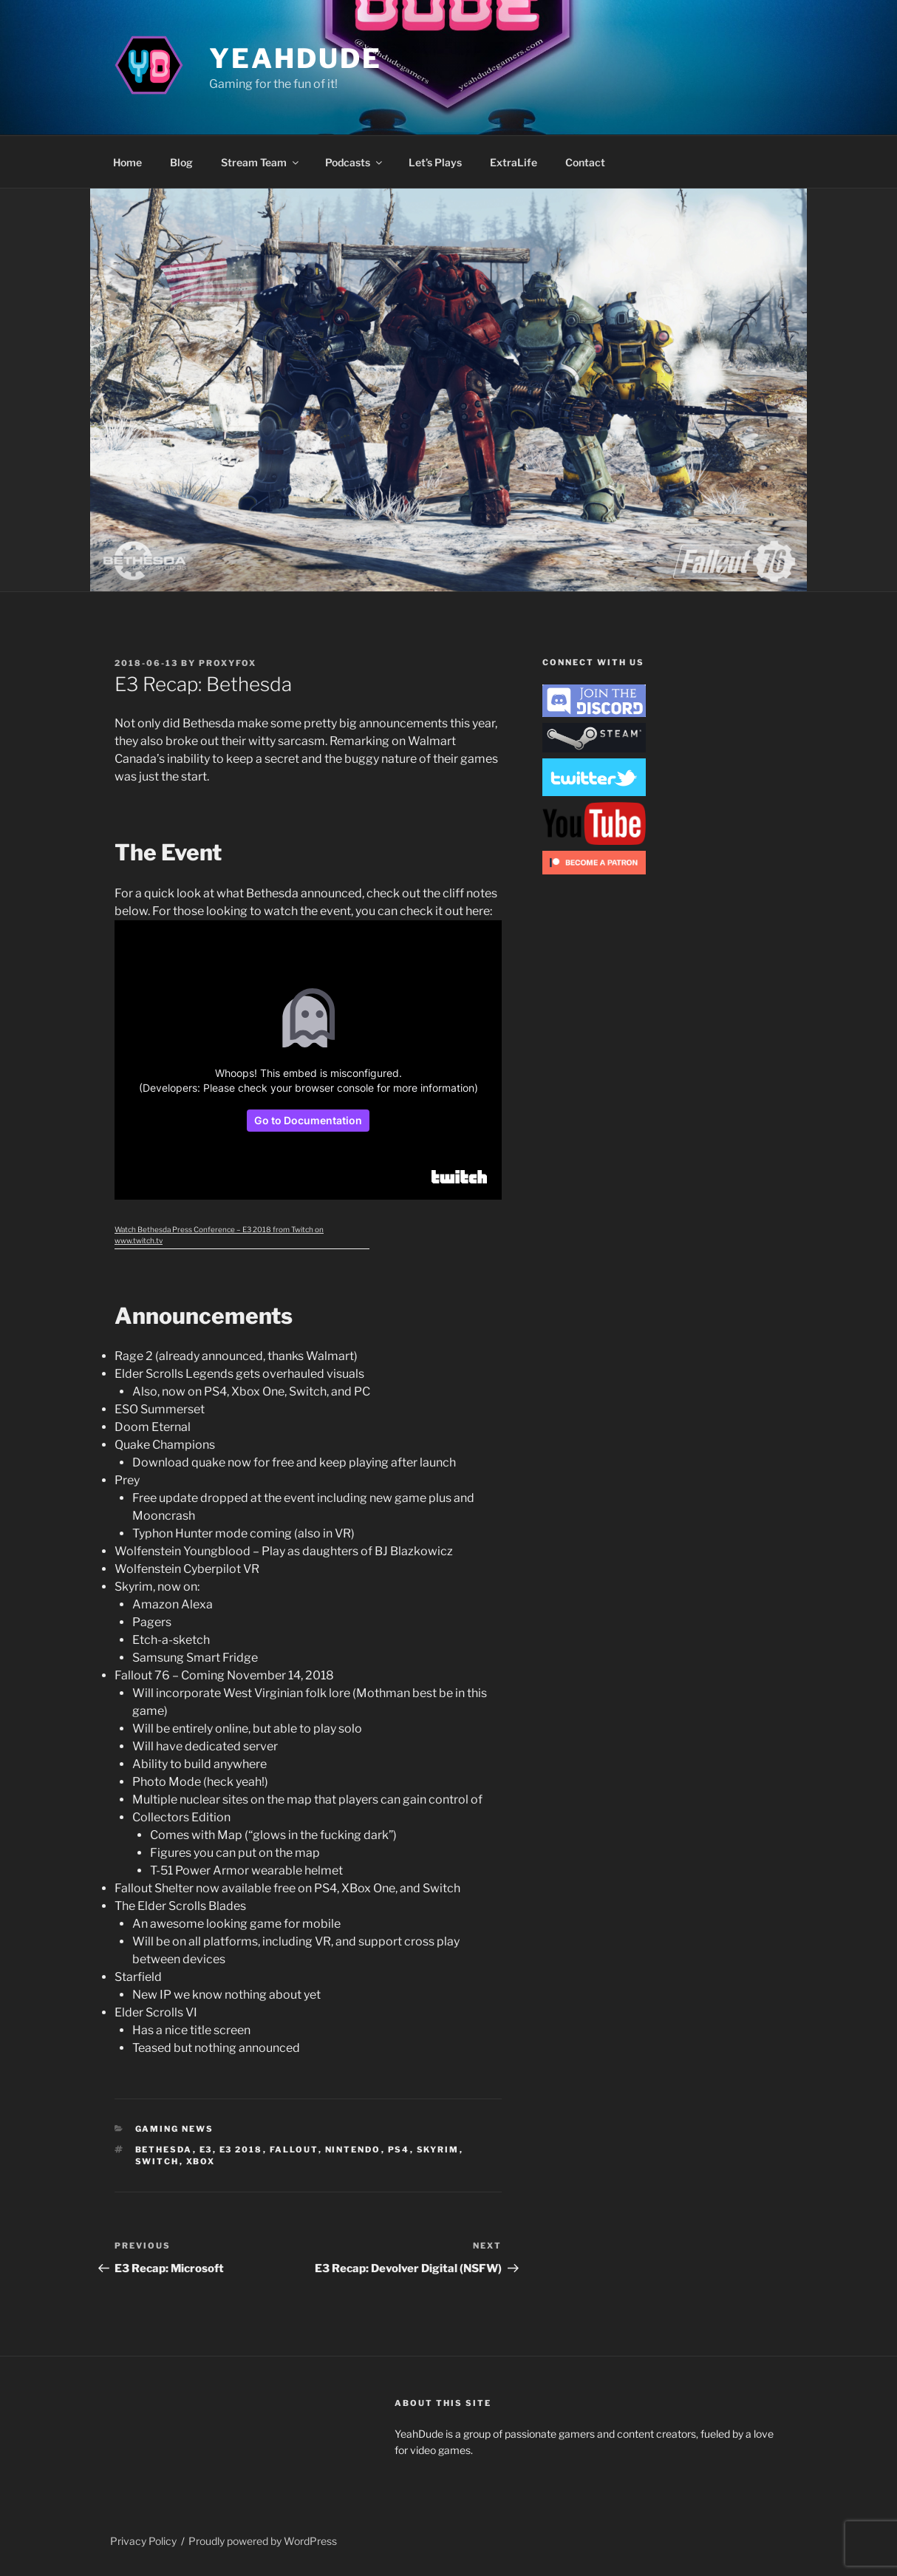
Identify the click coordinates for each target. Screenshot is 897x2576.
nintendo (353, 2149)
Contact (585, 162)
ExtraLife (513, 162)
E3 (206, 2149)
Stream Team (261, 162)
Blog (181, 162)
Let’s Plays (435, 162)
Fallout (294, 2149)
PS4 (399, 2149)
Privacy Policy (143, 2541)
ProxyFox (227, 663)
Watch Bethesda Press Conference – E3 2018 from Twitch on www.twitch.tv (219, 1235)
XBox (201, 2161)
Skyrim (438, 2149)
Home (127, 162)
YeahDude (295, 58)
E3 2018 (241, 2149)
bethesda (164, 2149)
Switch (157, 2161)
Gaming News (174, 2129)
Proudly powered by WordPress (262, 2541)
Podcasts (354, 162)
